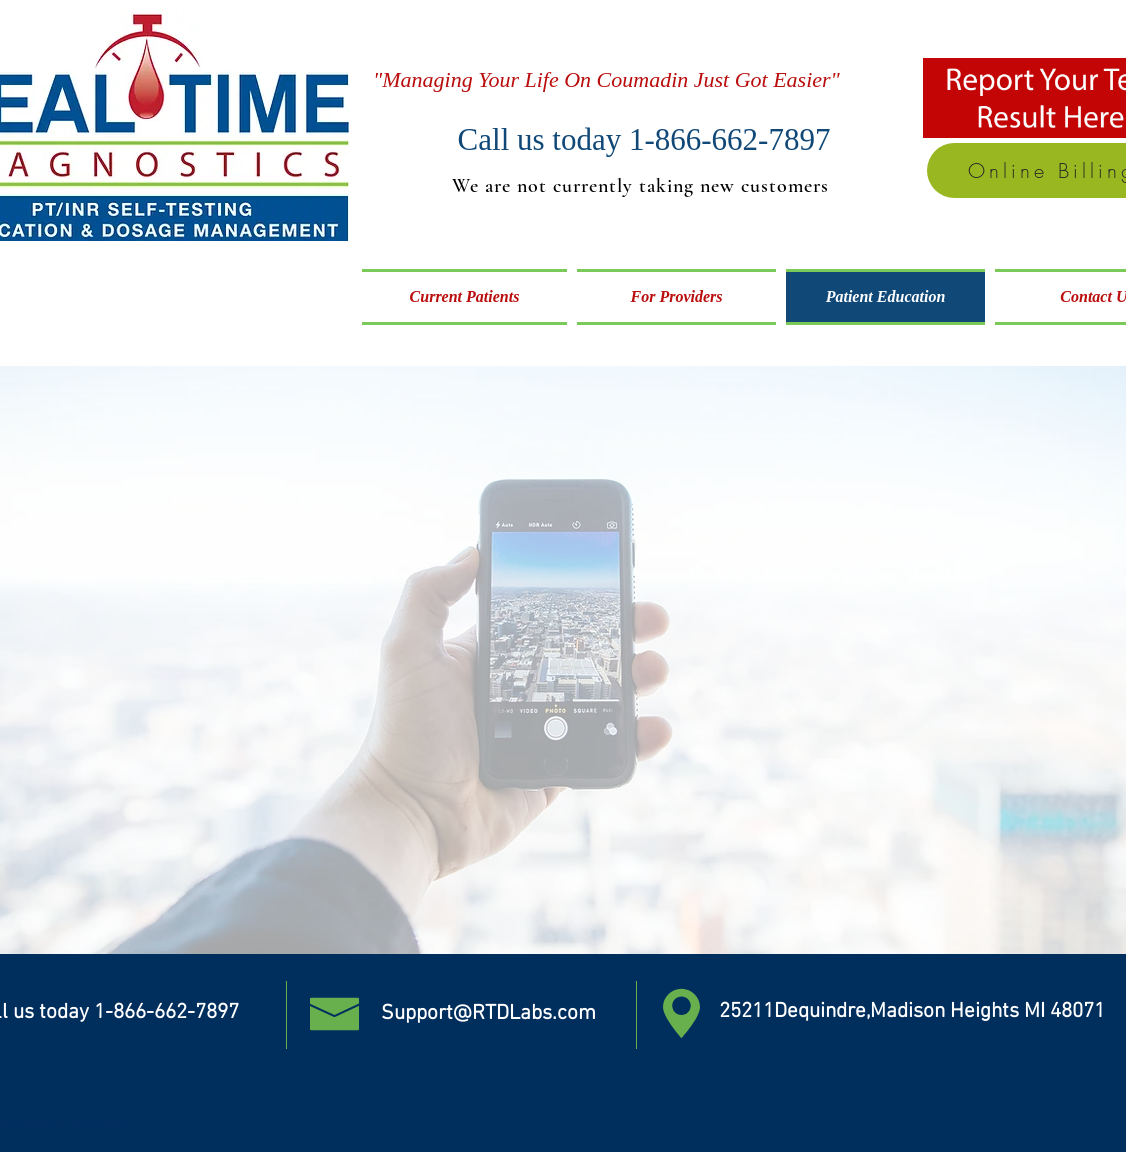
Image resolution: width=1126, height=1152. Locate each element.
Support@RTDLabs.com (488, 1013)
